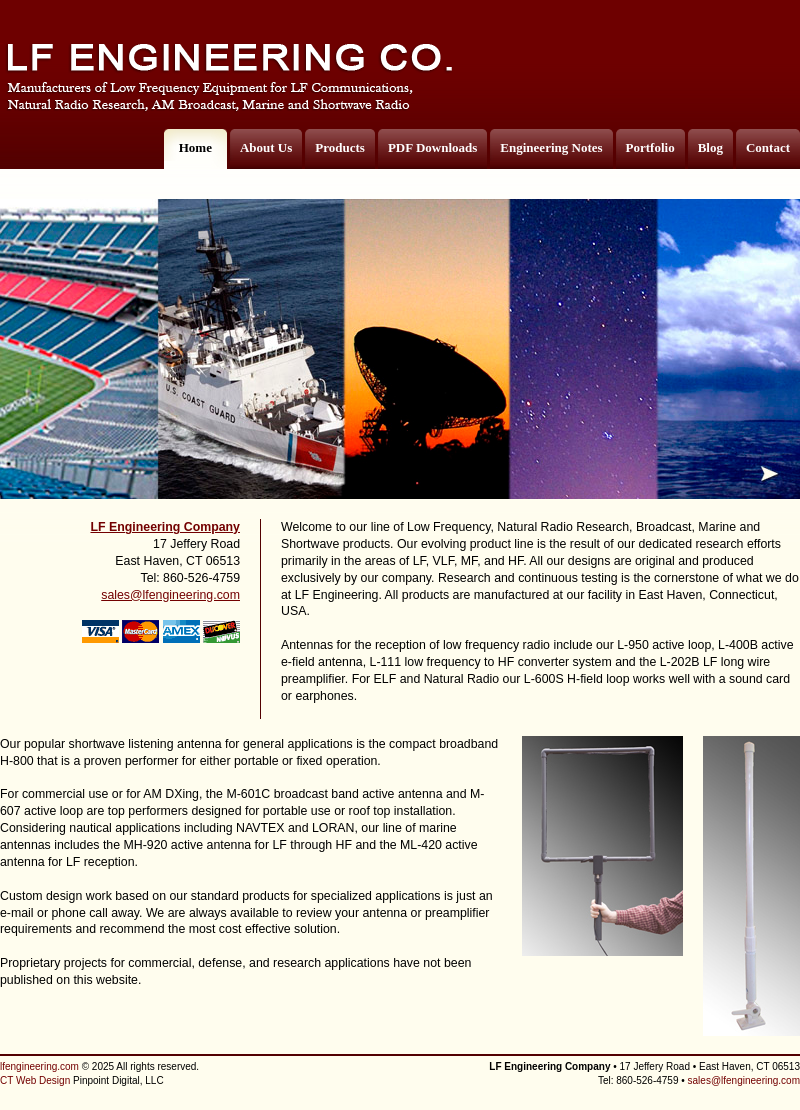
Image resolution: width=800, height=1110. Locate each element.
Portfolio (650, 147)
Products (340, 147)
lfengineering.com (39, 1066)
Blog (710, 147)
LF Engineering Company (165, 527)
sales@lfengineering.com (170, 595)
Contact (768, 147)
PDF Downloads (432, 147)
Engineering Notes (551, 147)
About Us (266, 147)
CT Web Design (35, 1080)
